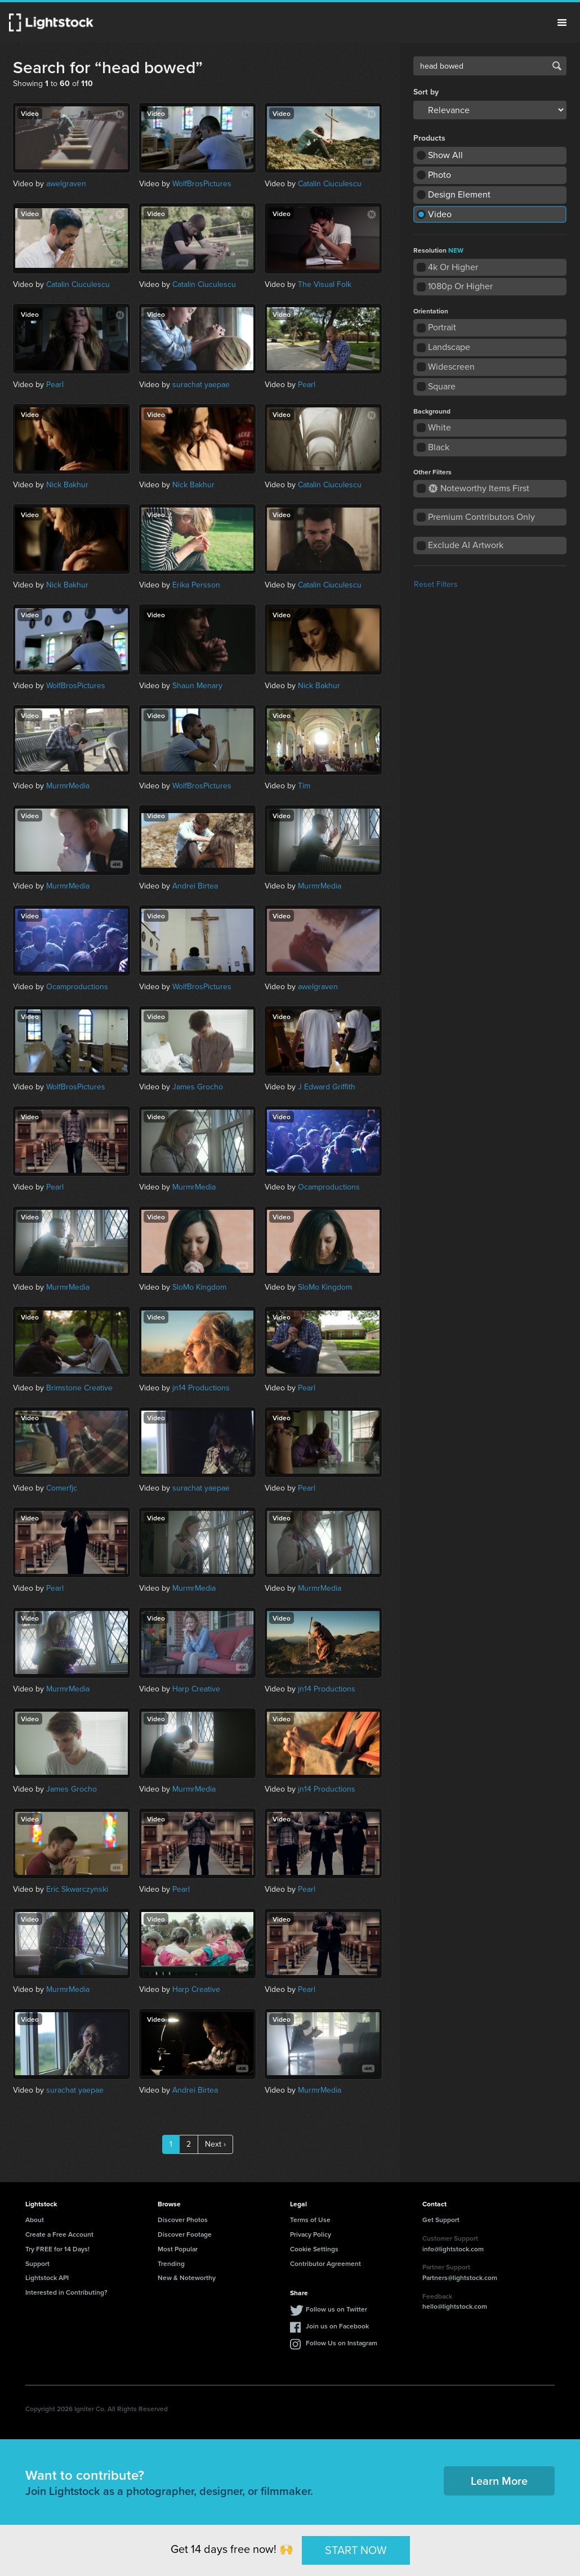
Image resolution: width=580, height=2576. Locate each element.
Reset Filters (436, 584)
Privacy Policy (310, 2234)
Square (442, 386)
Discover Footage (185, 2234)
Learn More (499, 2480)
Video (440, 214)
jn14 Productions (201, 1388)
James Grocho (197, 1087)
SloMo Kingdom (199, 1287)
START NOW (356, 2550)
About (34, 2219)
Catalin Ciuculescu (330, 184)
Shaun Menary (197, 686)
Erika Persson (196, 585)
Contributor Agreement (325, 2263)
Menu (562, 23)
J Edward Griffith (326, 1087)
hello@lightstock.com (454, 2306)
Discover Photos (183, 2219)
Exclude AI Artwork (465, 544)
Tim (304, 786)
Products (429, 138)
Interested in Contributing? (66, 2292)
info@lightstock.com (453, 2249)
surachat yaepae (201, 385)
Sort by (426, 92)
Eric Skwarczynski (77, 1889)
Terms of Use (310, 2219)
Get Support (440, 2219)
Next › (215, 2144)
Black (438, 447)
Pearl (55, 385)
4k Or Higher (453, 267)
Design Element (459, 194)
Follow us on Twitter (336, 2309)
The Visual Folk (324, 284)
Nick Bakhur (67, 485)
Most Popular (178, 2249)
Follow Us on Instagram (341, 2343)
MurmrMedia (68, 786)
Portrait (442, 327)
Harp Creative (196, 1689)
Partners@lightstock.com (459, 2277)
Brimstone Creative (79, 1388)
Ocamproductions (77, 987)
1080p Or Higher (460, 286)
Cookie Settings (314, 2249)
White (439, 427)
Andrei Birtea (195, 886)
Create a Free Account (59, 2234)
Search (556, 65)
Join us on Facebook (337, 2326)
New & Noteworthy (187, 2277)
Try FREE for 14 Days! (57, 2249)
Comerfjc (61, 1488)
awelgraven (66, 184)
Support (37, 2263)
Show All (445, 155)
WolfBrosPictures (201, 184)
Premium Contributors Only (481, 516)
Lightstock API (47, 2277)
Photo (439, 174)
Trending (171, 2263)
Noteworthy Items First (479, 488)
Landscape (449, 346)
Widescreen (451, 366)
